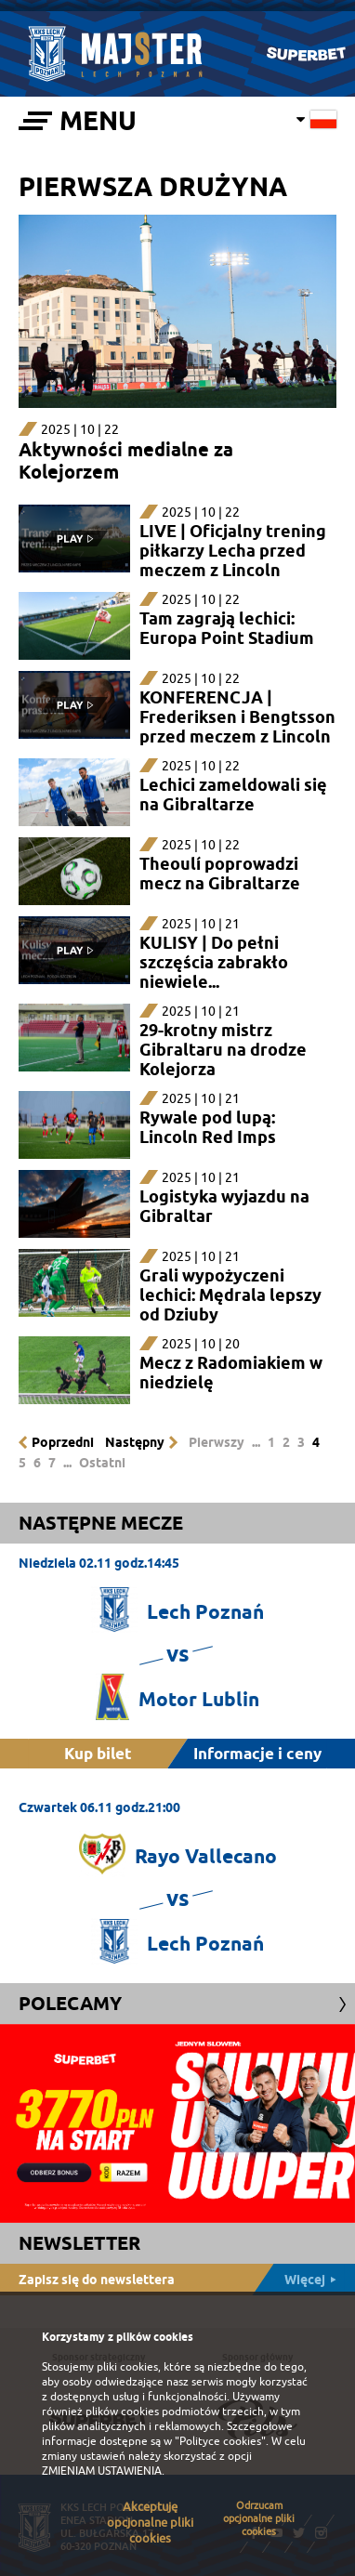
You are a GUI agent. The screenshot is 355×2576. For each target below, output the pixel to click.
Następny (134, 1442)
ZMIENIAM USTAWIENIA (102, 2471)
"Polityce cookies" (220, 2441)
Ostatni (102, 1462)
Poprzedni (63, 1442)
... (256, 1442)
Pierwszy (216, 1442)
